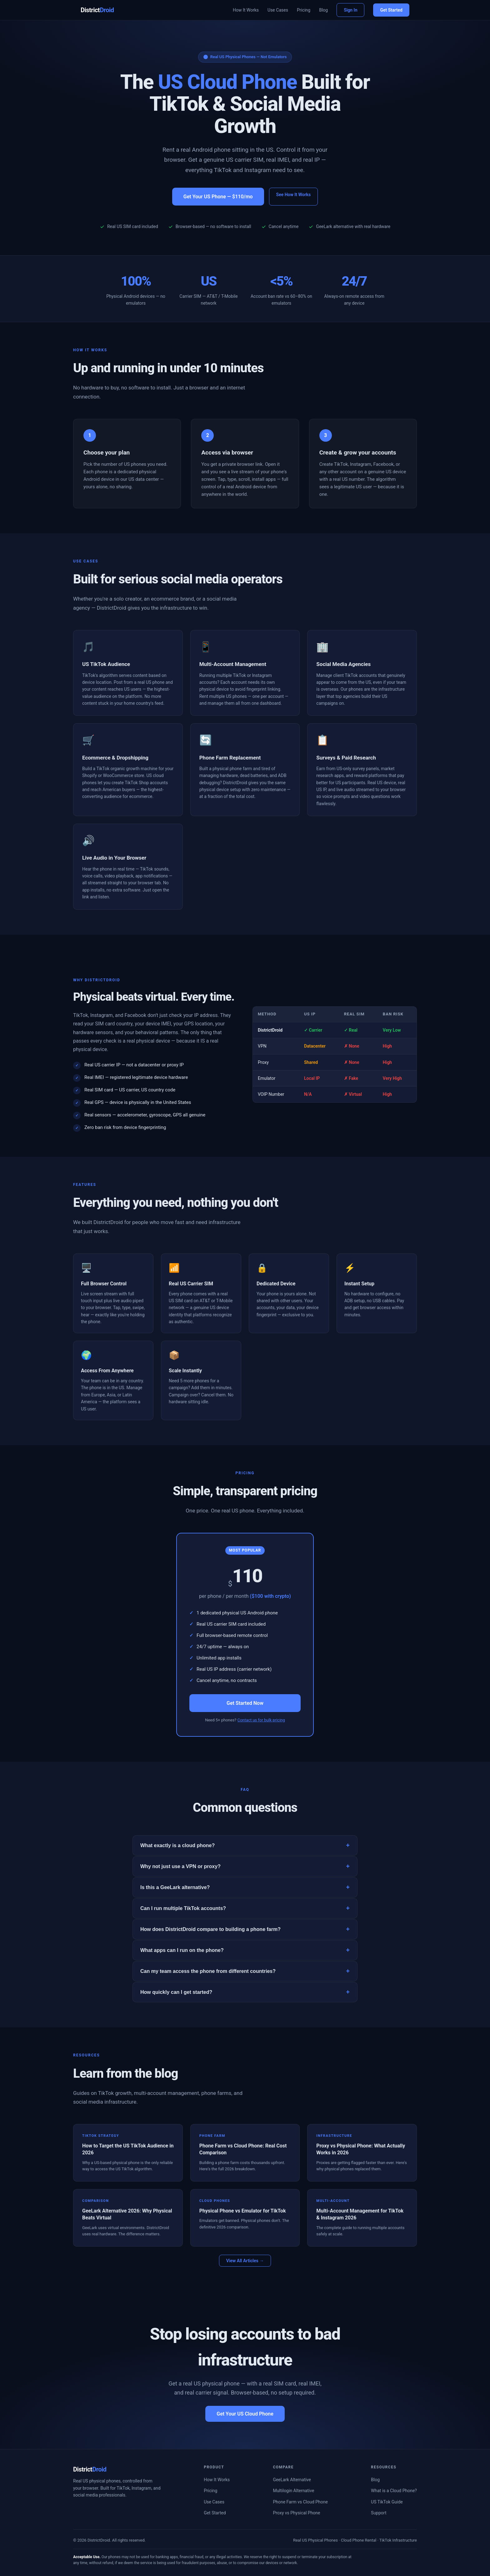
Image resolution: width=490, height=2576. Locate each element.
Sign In (350, 10)
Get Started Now (245, 1703)
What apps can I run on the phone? (245, 1950)
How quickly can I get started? (245, 1992)
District (97, 10)
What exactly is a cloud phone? (245, 1845)
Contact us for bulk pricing (261, 1720)
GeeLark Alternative (292, 2479)
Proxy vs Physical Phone (296, 2512)
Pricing (303, 10)
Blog (323, 10)
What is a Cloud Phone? (394, 2490)
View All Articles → (245, 2260)
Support (378, 2512)
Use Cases (278, 10)
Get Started (391, 10)
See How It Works (293, 194)
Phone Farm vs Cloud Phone (300, 2501)
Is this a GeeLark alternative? (245, 1887)
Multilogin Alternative (293, 2490)
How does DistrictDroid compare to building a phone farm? (245, 1929)
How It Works (246, 10)
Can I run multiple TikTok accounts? (245, 1908)
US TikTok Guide (387, 2501)
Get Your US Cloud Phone (245, 2414)
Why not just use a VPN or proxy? (245, 1866)
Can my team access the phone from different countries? (245, 1971)
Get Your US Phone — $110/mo (218, 197)
